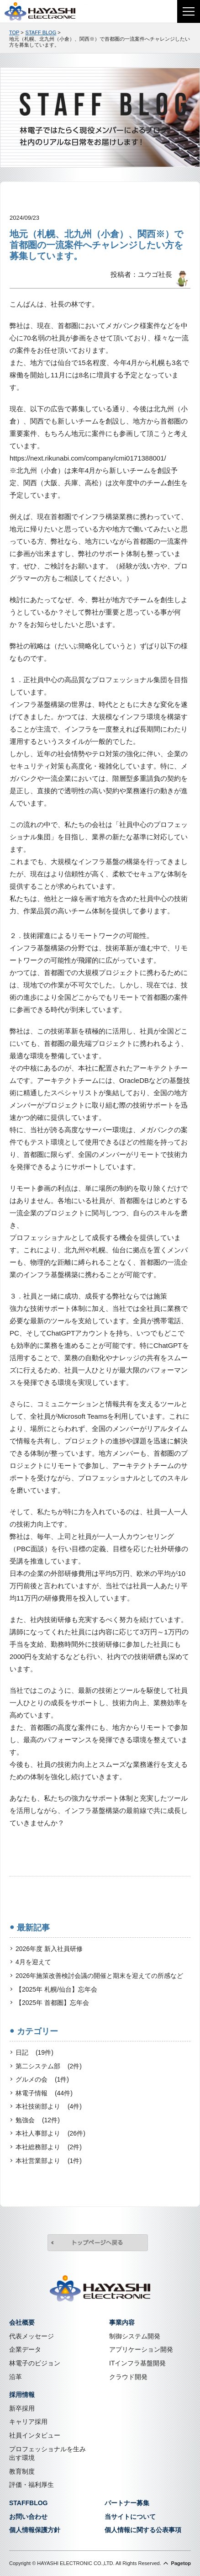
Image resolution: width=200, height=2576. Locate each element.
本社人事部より (50, 2133)
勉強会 (38, 2120)
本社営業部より (49, 2161)
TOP (14, 32)
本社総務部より (49, 2147)
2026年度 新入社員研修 (49, 1948)
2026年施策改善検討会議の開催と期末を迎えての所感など (99, 1975)
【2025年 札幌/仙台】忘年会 (56, 1989)
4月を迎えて (33, 1962)
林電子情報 (44, 2093)
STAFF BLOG (41, 32)
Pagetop (181, 2563)
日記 (34, 2052)
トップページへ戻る (97, 2243)
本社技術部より (49, 2106)
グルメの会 (42, 2079)
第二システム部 (49, 2066)
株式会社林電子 (46, 11)
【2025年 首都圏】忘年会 (52, 2002)
